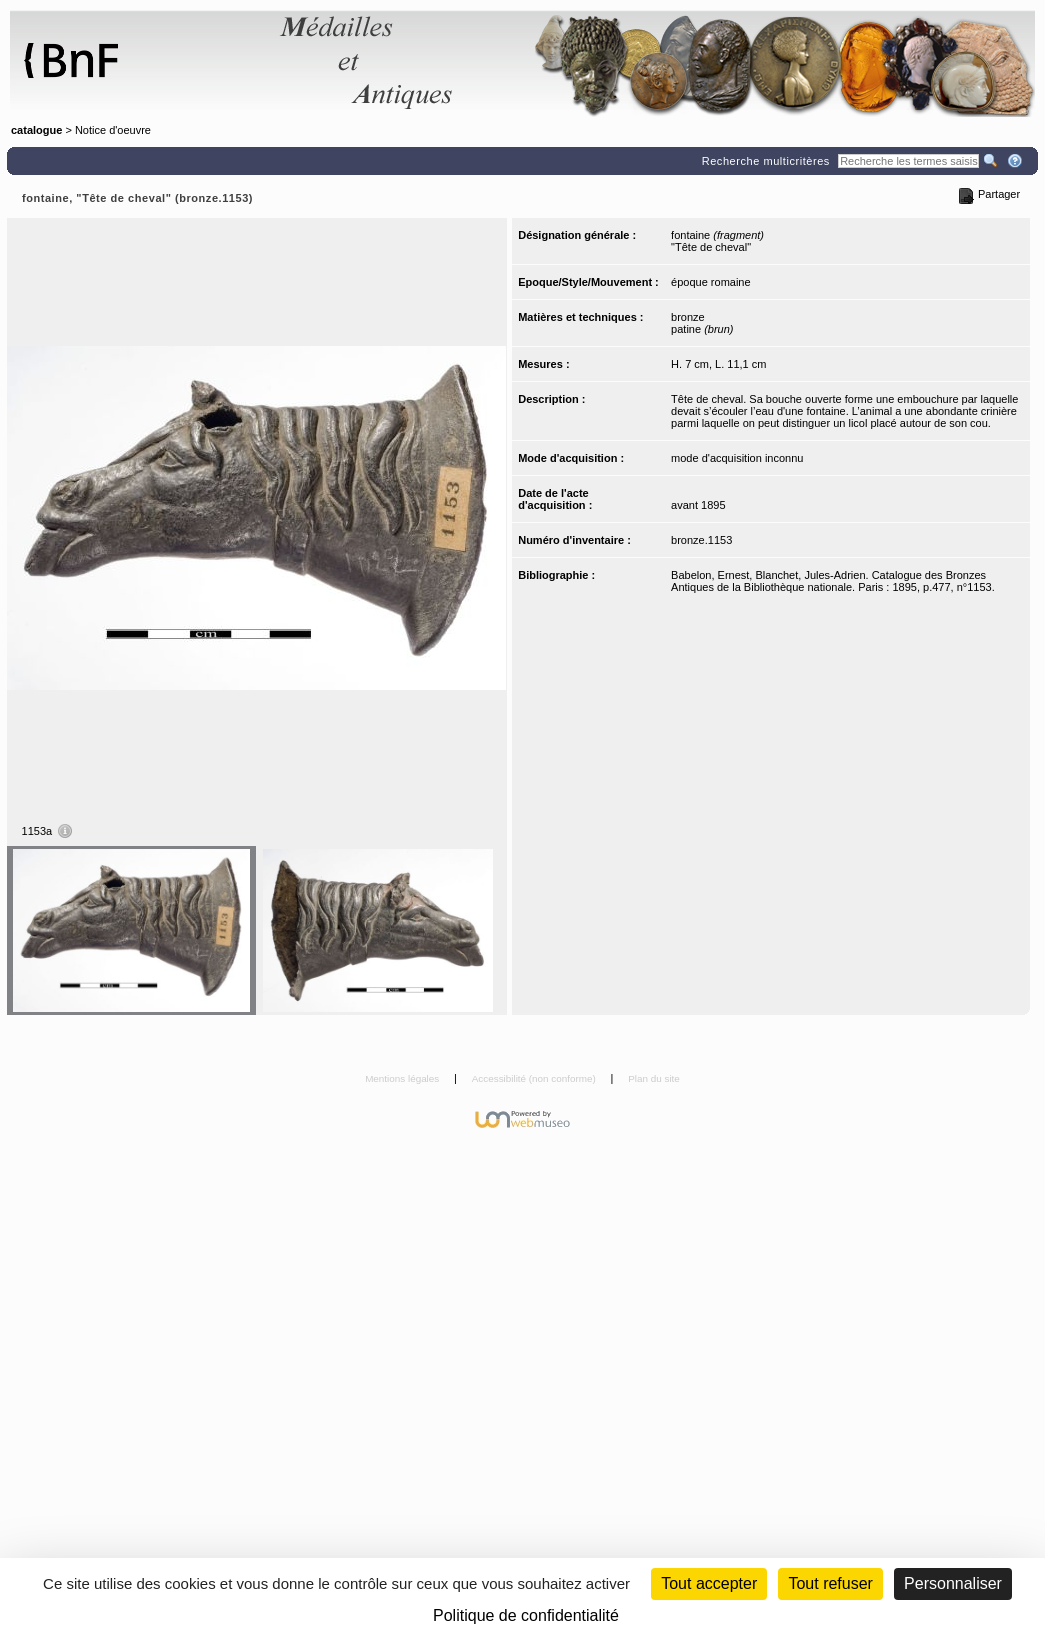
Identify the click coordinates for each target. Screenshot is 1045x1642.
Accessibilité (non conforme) (535, 1078)
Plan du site (654, 1078)
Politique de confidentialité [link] (526, 1615)
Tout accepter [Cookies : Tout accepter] (709, 1583)
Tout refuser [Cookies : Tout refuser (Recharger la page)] (830, 1583)
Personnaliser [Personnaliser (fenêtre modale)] (953, 1583)
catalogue (36, 130)
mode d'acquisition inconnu (737, 458)
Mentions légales (403, 1078)
